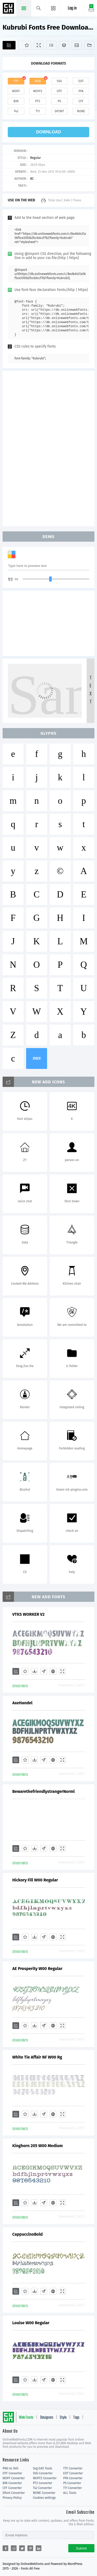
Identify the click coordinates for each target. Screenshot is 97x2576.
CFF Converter (12, 2488)
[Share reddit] (14, 2548)
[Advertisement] (48, 448)
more (37, 1058)
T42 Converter (42, 2488)
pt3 (37, 101)
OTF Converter (12, 2473)
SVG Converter (43, 2473)
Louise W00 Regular (30, 2322)
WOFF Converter (14, 2478)
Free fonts (9, 9)
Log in (72, 8)
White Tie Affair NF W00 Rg (37, 2057)
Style (63, 2417)
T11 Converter (72, 2488)
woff (16, 91)
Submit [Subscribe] (81, 2548)
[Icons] (77, 45)
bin (15, 101)
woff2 (37, 91)
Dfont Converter (14, 2493)
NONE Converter (44, 2493)
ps (59, 101)
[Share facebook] (5, 2548)
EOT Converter (73, 2473)
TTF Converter (72, 2468)
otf (59, 91)
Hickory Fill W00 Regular (35, 1880)
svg (59, 81)
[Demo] (39, 45)
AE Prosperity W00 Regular (37, 1968)
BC (32, 178)
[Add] (9, 45)
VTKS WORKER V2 (28, 1614)
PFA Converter (73, 2478)
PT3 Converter (42, 2483)
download (48, 132)
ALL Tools (69, 2493)
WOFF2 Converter (45, 2478)
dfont (59, 111)
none (81, 111)
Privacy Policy (12, 2498)
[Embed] (53, 1671)
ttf (16, 81)
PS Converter (72, 2483)
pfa (81, 91)
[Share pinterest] (30, 2548)
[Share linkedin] (38, 2548)
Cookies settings (44, 2498)
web (38, 81)
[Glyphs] (51, 45)
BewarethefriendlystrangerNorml (43, 1791)
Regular (35, 158)
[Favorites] (24, 45)
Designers (46, 2417)
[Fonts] (89, 45)
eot (81, 81)
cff (81, 101)
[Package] (64, 45)
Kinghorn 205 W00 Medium (37, 2145)
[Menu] (53, 8)
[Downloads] (34, 1671)
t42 (16, 111)
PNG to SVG (10, 2468)
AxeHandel (22, 1702)
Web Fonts (26, 2417)
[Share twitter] (22, 2548)
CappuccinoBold (27, 2234)
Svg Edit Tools (42, 2468)
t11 (38, 111)
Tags (76, 2417)
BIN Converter (12, 2483)
